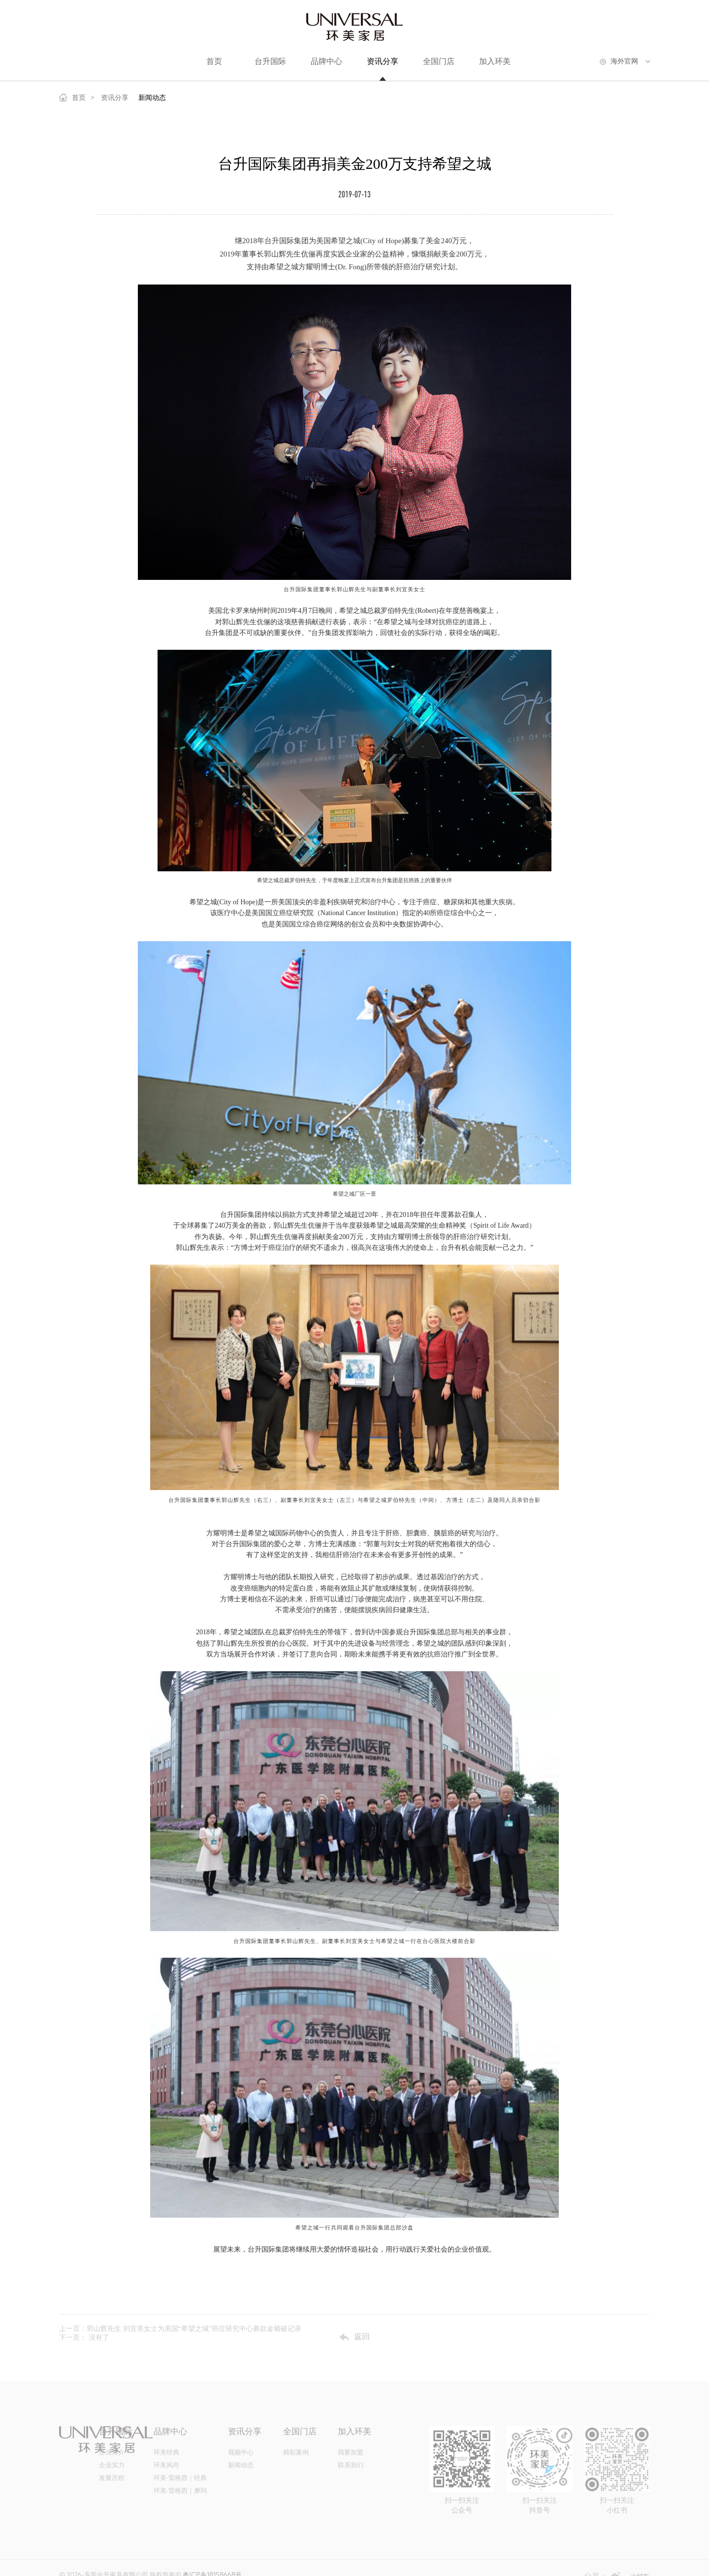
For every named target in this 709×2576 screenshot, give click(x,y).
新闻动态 (152, 97)
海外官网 (624, 61)
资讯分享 (115, 97)
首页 (72, 97)
